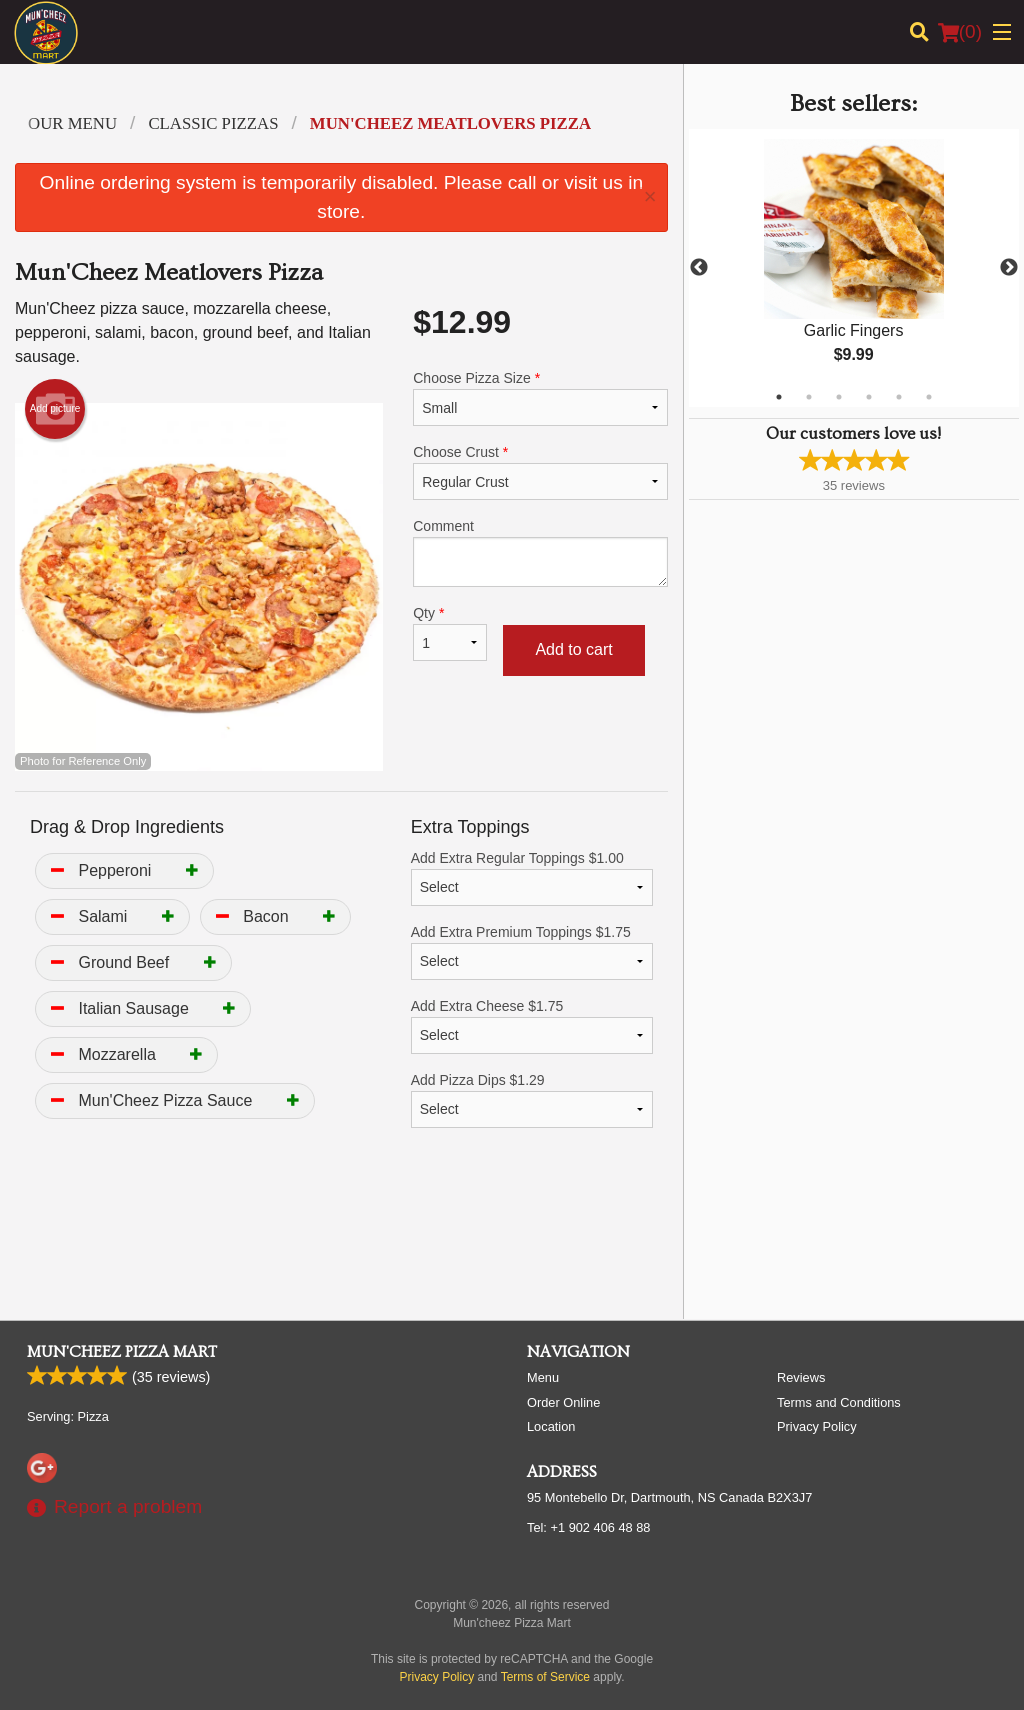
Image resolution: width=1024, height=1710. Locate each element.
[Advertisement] (341, 1239)
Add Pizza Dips (532, 1100)
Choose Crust (540, 472)
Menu (543, 1377)
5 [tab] (899, 397)
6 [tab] (929, 397)
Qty (450, 633)
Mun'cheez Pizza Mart (122, 1352)
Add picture (55, 409)
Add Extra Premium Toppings (532, 952)
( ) (960, 32)
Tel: (588, 1527)
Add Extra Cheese (532, 1026)
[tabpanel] (854, 268)
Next (1009, 268)
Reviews (801, 1377)
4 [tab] (869, 397)
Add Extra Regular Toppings (532, 878)
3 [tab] (839, 397)
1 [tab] (779, 397)
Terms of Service (545, 1677)
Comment (540, 552)
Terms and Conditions (839, 1402)
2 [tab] (809, 397)
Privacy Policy (817, 1426)
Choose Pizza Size (540, 398)
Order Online (563, 1402)
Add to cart (573, 649)
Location (551, 1426)
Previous (699, 268)
